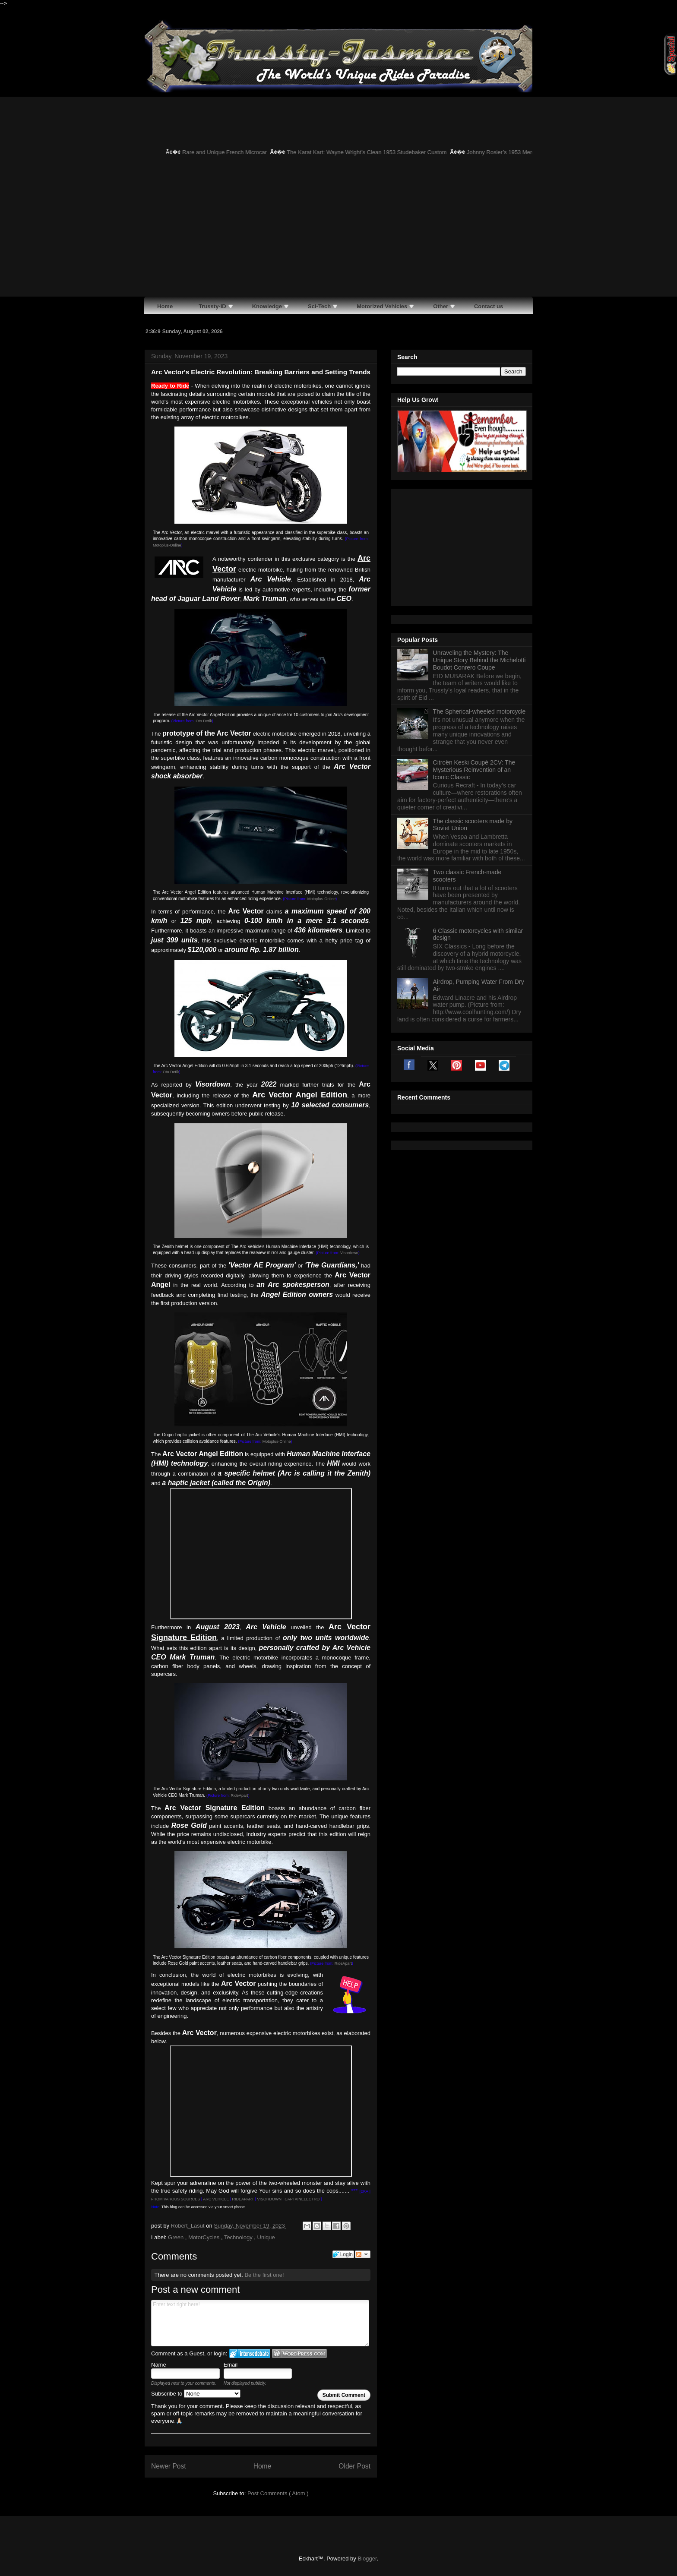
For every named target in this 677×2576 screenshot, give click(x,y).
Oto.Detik (204, 721)
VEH (215, 2199)
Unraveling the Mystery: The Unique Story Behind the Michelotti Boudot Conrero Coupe (479, 552)
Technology (239, 2237)
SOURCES (190, 2199)
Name (158, 2364)
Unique (266, 2237)
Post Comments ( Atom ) (278, 2493)
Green (176, 2237)
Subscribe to (195, 2393)
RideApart (239, 1795)
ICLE (224, 2199)
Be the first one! (264, 2275)
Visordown (349, 1253)
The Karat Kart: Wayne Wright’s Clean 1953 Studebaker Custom (379, 152)
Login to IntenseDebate (249, 2353)
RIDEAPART (243, 2199)
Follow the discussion (362, 2254)
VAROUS (172, 2199)
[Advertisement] (338, 231)
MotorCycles (204, 2237)
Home (262, 2466)
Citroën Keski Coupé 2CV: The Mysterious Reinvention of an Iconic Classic (474, 662)
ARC (207, 2199)
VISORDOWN (269, 2199)
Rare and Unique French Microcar (237, 152)
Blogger (366, 2558)
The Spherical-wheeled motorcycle (479, 603)
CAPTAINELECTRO (302, 2199)
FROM (157, 2199)
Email (231, 2364)
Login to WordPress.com (299, 2353)
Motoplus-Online (167, 545)
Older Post (354, 2466)
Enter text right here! (260, 2323)
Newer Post (168, 2466)
